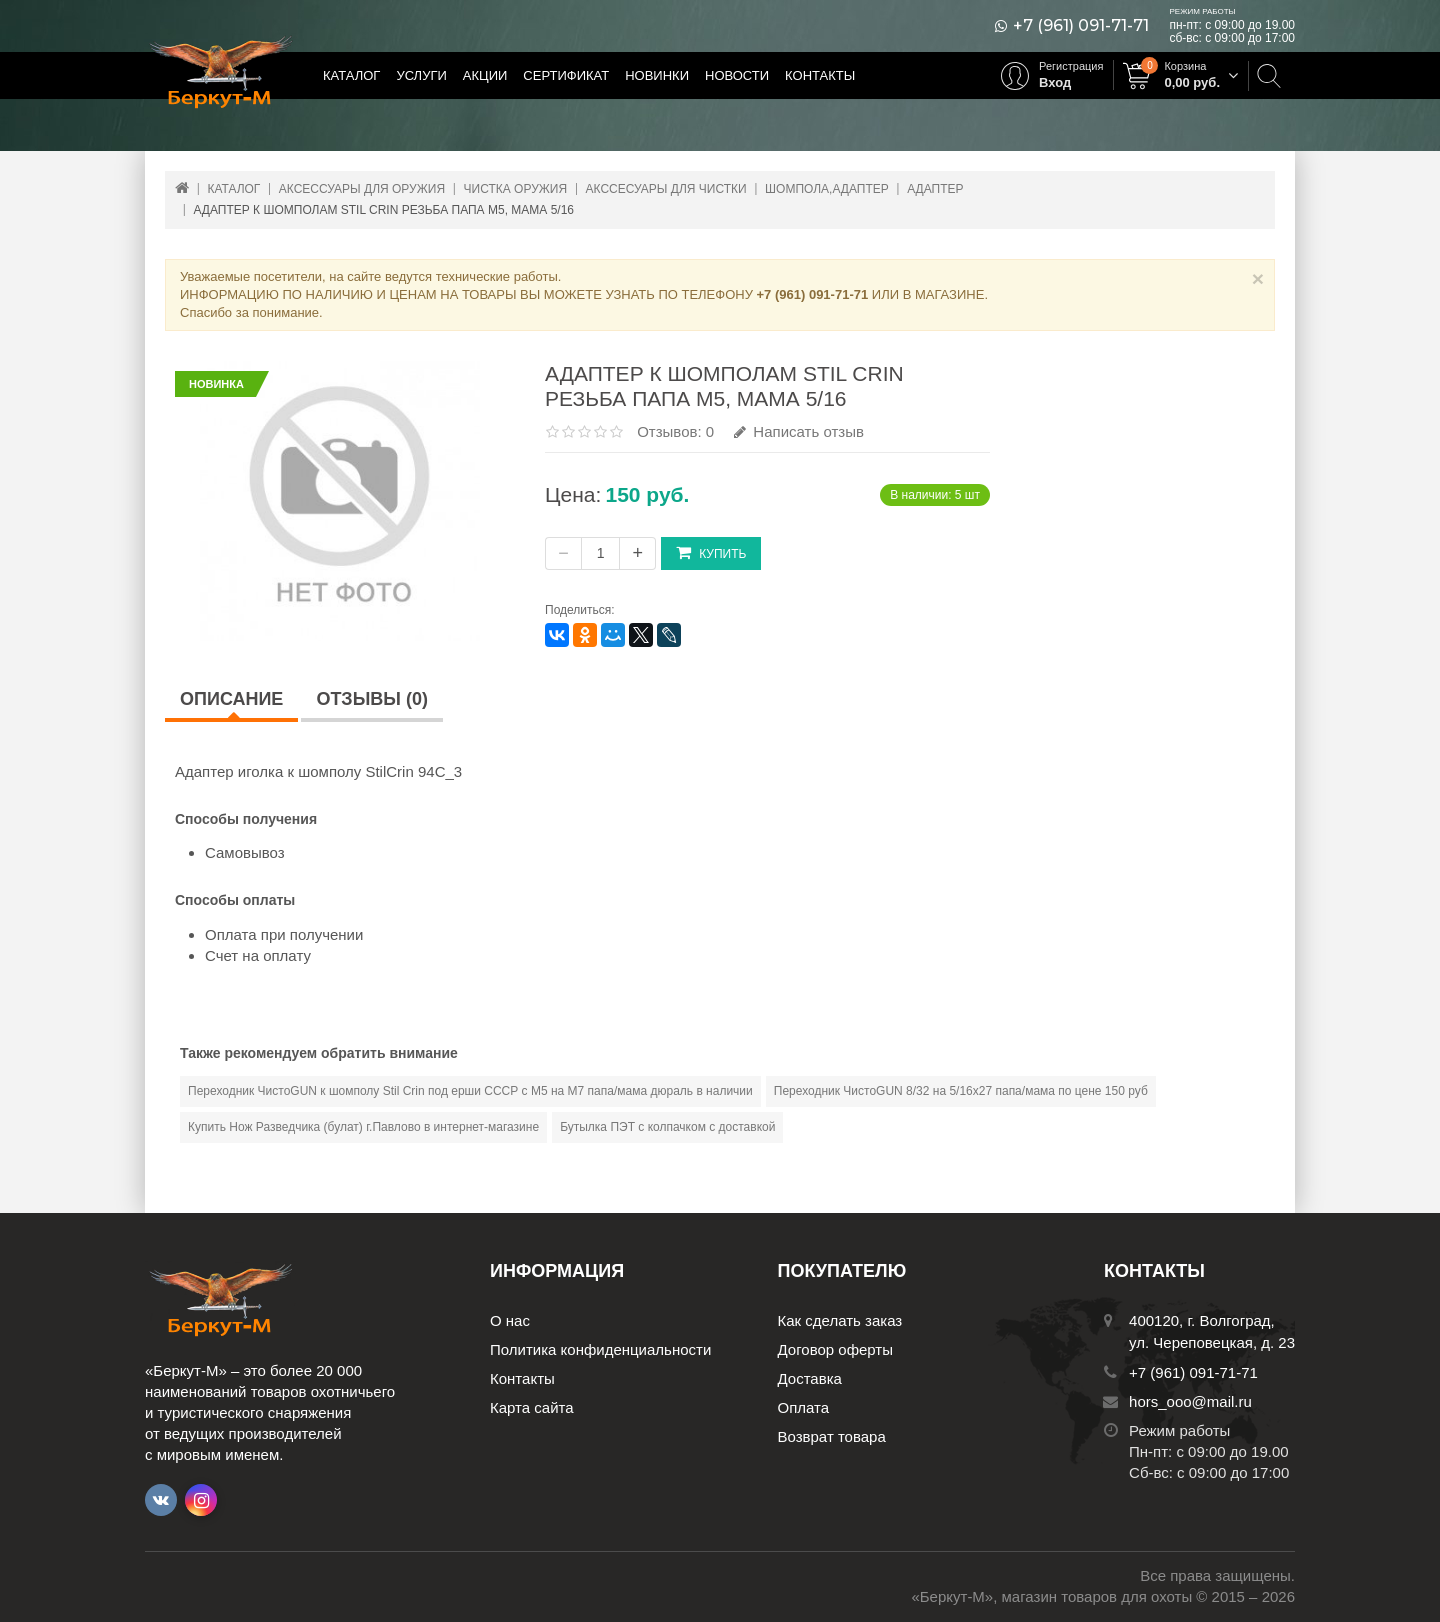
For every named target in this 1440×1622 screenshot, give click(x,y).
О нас (510, 1320)
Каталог (351, 75)
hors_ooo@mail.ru (1190, 1401)
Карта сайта (532, 1407)
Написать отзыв (799, 431)
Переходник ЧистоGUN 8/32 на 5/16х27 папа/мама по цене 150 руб (961, 1091)
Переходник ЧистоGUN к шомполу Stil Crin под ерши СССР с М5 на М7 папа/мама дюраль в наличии (470, 1091)
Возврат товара (832, 1436)
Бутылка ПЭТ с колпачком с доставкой (667, 1127)
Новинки (657, 75)
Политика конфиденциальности (600, 1349)
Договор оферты (836, 1349)
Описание (231, 699)
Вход (1055, 82)
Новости (737, 75)
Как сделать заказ (840, 1320)
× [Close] (1258, 278)
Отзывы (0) (372, 699)
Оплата (804, 1407)
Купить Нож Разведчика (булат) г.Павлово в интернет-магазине (363, 1127)
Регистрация (1071, 66)
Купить (711, 552)
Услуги (421, 75)
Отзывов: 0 (675, 431)
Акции (485, 75)
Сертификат (566, 75)
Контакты (820, 75)
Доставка (810, 1378)
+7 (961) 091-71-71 (1081, 26)
